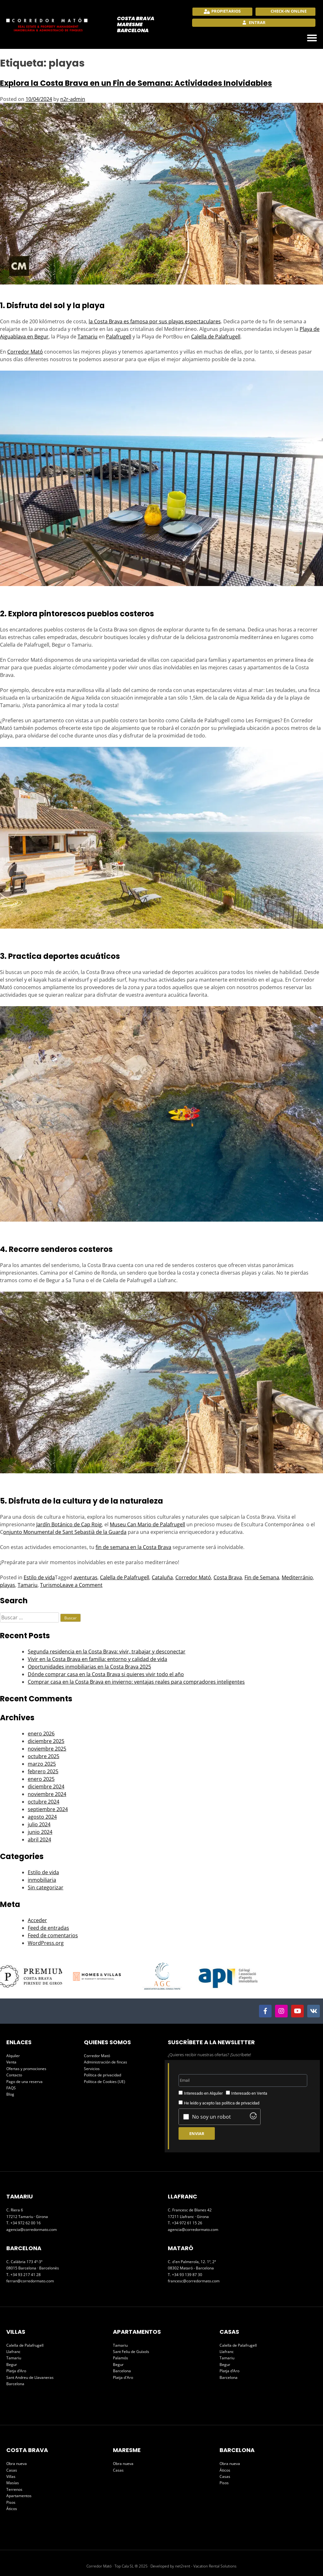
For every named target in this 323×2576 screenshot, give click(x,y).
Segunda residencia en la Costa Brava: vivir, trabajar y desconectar (106, 1651)
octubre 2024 (43, 1801)
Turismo (50, 1584)
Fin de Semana (261, 1577)
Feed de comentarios (53, 1935)
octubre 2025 (43, 1756)
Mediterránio (297, 1577)
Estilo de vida (39, 1577)
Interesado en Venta (249, 2093)
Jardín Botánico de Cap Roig (69, 1524)
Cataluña (162, 1577)
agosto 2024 (42, 1816)
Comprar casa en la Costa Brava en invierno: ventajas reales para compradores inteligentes (136, 1681)
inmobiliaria (42, 1879)
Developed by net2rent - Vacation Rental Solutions (193, 2566)
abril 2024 (39, 1839)
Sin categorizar (45, 1887)
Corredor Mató (25, 351)
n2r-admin (72, 99)
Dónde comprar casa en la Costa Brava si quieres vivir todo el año (106, 1674)
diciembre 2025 (46, 1741)
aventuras (85, 1577)
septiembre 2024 (48, 1809)
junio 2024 (40, 1831)
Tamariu (87, 336)
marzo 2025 (42, 1763)
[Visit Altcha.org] (253, 2117)
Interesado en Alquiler (203, 2093)
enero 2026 (41, 1733)
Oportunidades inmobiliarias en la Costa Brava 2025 (89, 1666)
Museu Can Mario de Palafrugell (147, 1524)
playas (7, 1584)
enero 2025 (41, 1778)
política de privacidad (240, 2103)
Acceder (37, 1920)
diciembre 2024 (46, 1786)
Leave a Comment (81, 1584)
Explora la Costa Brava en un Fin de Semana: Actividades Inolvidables (136, 83)
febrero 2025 (43, 1771)
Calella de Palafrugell (215, 336)
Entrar (257, 22)
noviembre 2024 (47, 1794)
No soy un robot (211, 2116)
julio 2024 (39, 1824)
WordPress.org (46, 1942)
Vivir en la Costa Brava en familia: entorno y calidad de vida (97, 1659)
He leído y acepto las (221, 2103)
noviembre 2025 (47, 1748)
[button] (312, 38)
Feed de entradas (48, 1927)
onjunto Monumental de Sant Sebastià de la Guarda (64, 1532)
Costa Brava (228, 1577)
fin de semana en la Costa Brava (133, 1547)
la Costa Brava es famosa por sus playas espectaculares (155, 321)
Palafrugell (118, 336)
